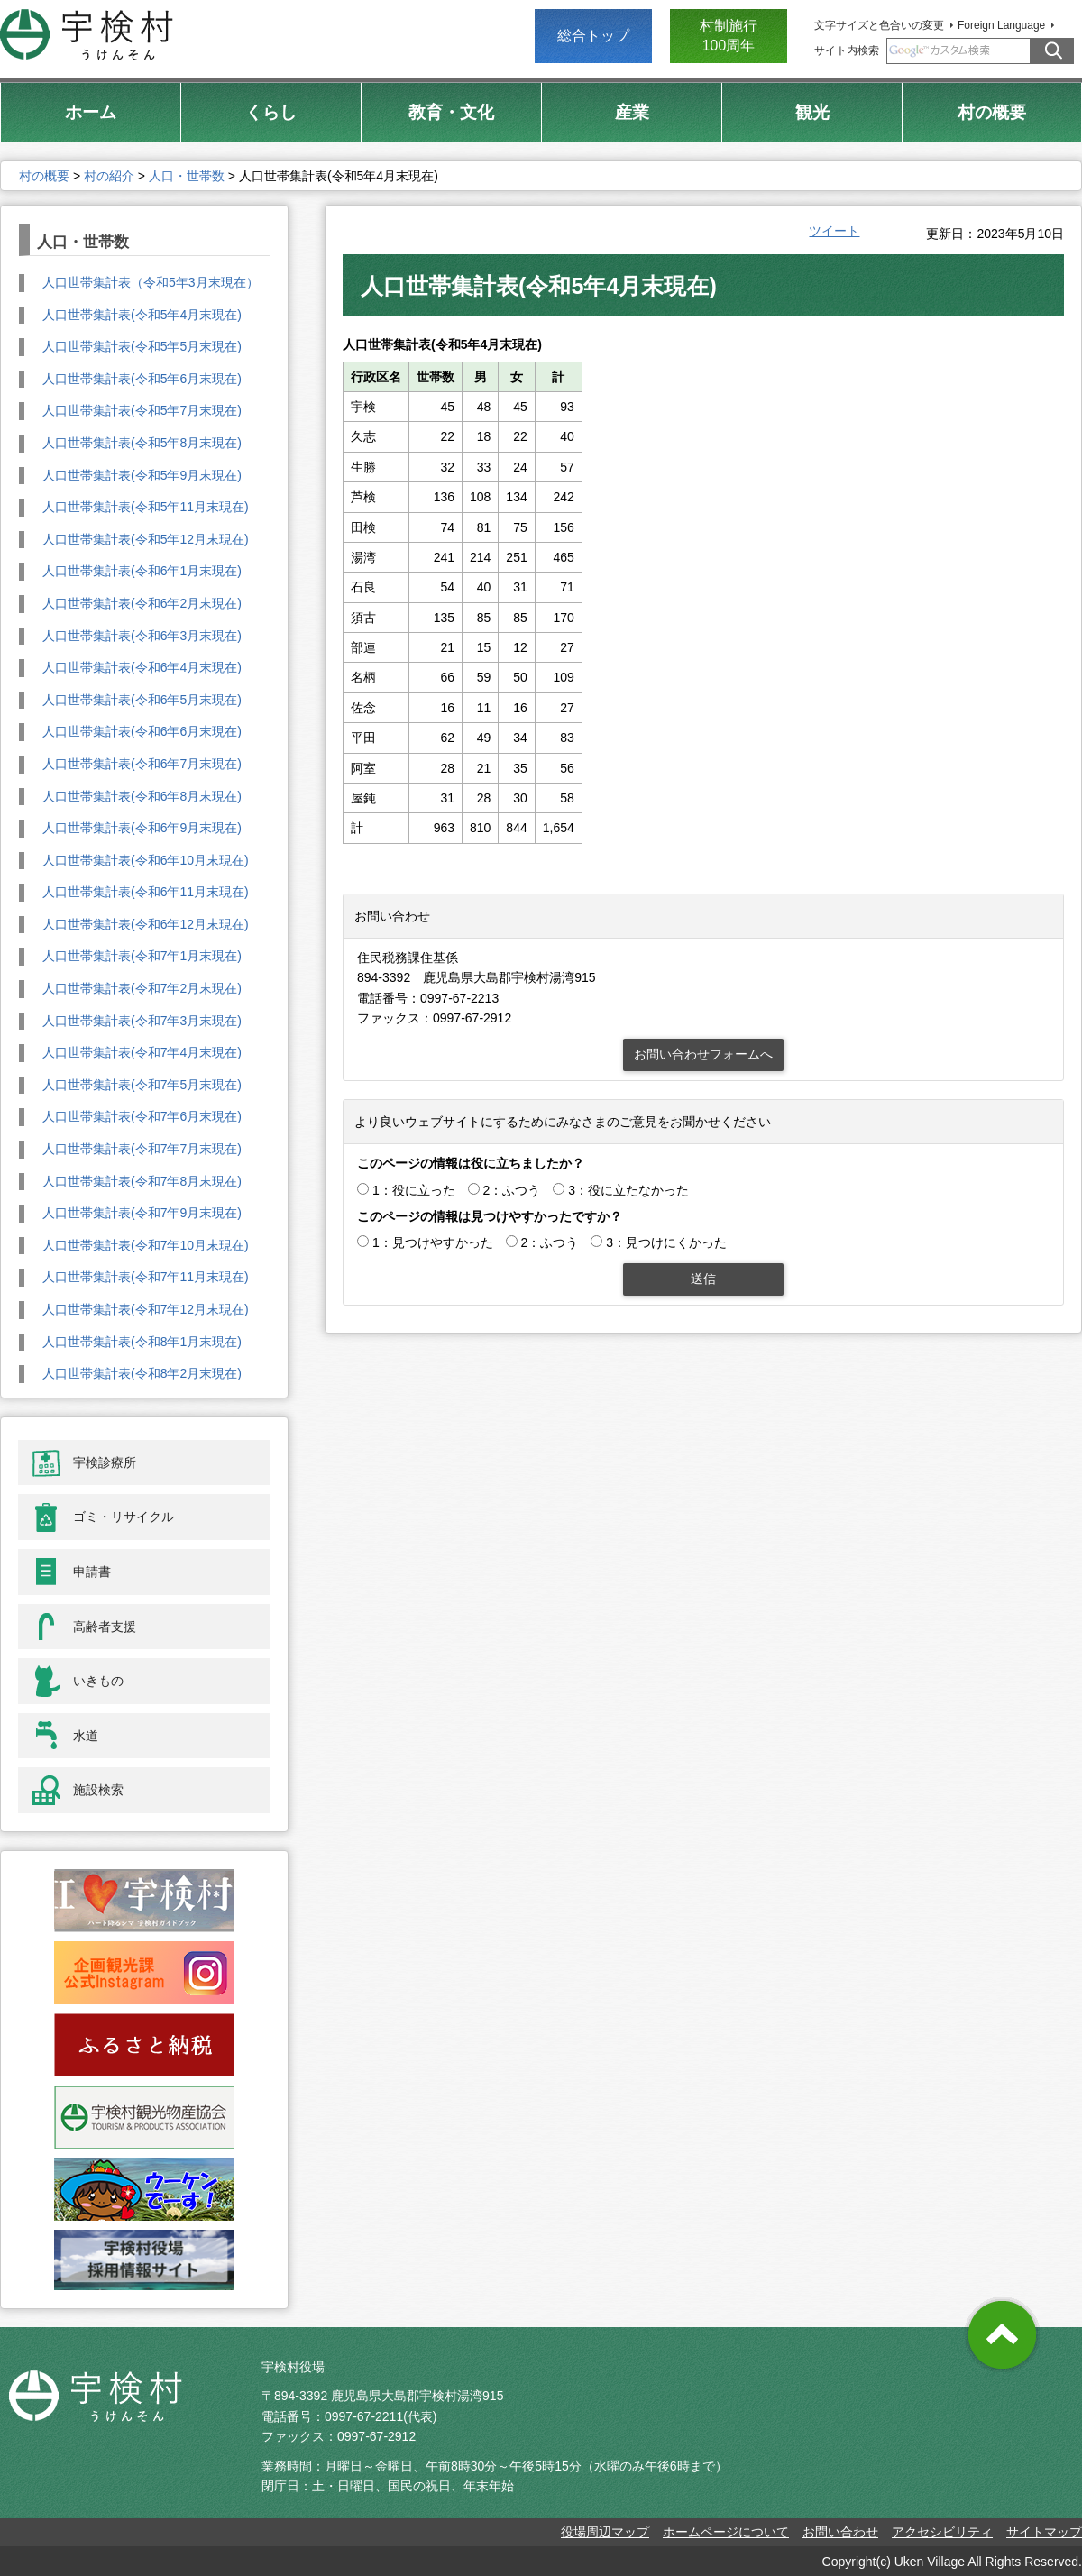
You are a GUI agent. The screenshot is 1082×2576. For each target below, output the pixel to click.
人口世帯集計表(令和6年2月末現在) (142, 603)
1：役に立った (413, 1190)
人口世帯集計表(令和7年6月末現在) (142, 1116)
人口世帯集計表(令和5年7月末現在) (142, 410)
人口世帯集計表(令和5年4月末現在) (142, 314)
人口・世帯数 (187, 176)
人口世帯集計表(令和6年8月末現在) (142, 796)
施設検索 (98, 1790)
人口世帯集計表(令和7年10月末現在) (145, 1245)
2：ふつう (512, 1190)
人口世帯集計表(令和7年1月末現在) (142, 956)
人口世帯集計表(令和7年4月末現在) (142, 1052)
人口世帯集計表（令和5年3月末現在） (150, 282)
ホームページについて (726, 2532)
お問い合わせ (840, 2532)
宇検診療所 (104, 1462)
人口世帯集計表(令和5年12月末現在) (145, 539)
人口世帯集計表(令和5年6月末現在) (142, 378)
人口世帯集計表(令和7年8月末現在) (142, 1181)
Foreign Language (1001, 25)
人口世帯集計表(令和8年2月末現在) (142, 1373)
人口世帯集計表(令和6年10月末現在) (145, 860)
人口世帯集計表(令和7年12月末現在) (145, 1309)
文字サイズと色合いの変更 (879, 25)
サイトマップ (1044, 2532)
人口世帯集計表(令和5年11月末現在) (145, 507)
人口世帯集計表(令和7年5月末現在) (142, 1084)
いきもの (98, 1680)
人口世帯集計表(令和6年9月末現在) (142, 827)
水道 (85, 1735)
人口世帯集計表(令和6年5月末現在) (142, 699)
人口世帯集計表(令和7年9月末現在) (142, 1212)
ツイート (834, 231)
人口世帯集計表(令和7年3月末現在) (142, 1020)
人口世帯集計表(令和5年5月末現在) (142, 346)
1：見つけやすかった (432, 1242)
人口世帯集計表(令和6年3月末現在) (142, 635)
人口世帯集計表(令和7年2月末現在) (142, 988)
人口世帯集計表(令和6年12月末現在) (145, 924)
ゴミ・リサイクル (123, 1516)
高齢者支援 (104, 1626)
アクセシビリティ (942, 2532)
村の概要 (44, 176)
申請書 (92, 1571)
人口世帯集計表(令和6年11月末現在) (145, 892)
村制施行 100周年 (728, 35)
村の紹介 (109, 176)
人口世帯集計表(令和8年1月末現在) (142, 1341)
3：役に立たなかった (628, 1190)
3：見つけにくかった (666, 1242)
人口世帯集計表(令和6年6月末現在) (142, 731)
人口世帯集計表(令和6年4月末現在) (142, 667)
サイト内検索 (846, 50)
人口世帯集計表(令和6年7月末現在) (142, 763)
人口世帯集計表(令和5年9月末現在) (142, 475)
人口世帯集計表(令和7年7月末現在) (142, 1148)
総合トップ (593, 35)
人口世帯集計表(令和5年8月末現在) (142, 442)
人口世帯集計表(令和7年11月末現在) (145, 1277)
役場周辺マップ (605, 2532)
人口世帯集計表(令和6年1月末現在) (142, 571)
